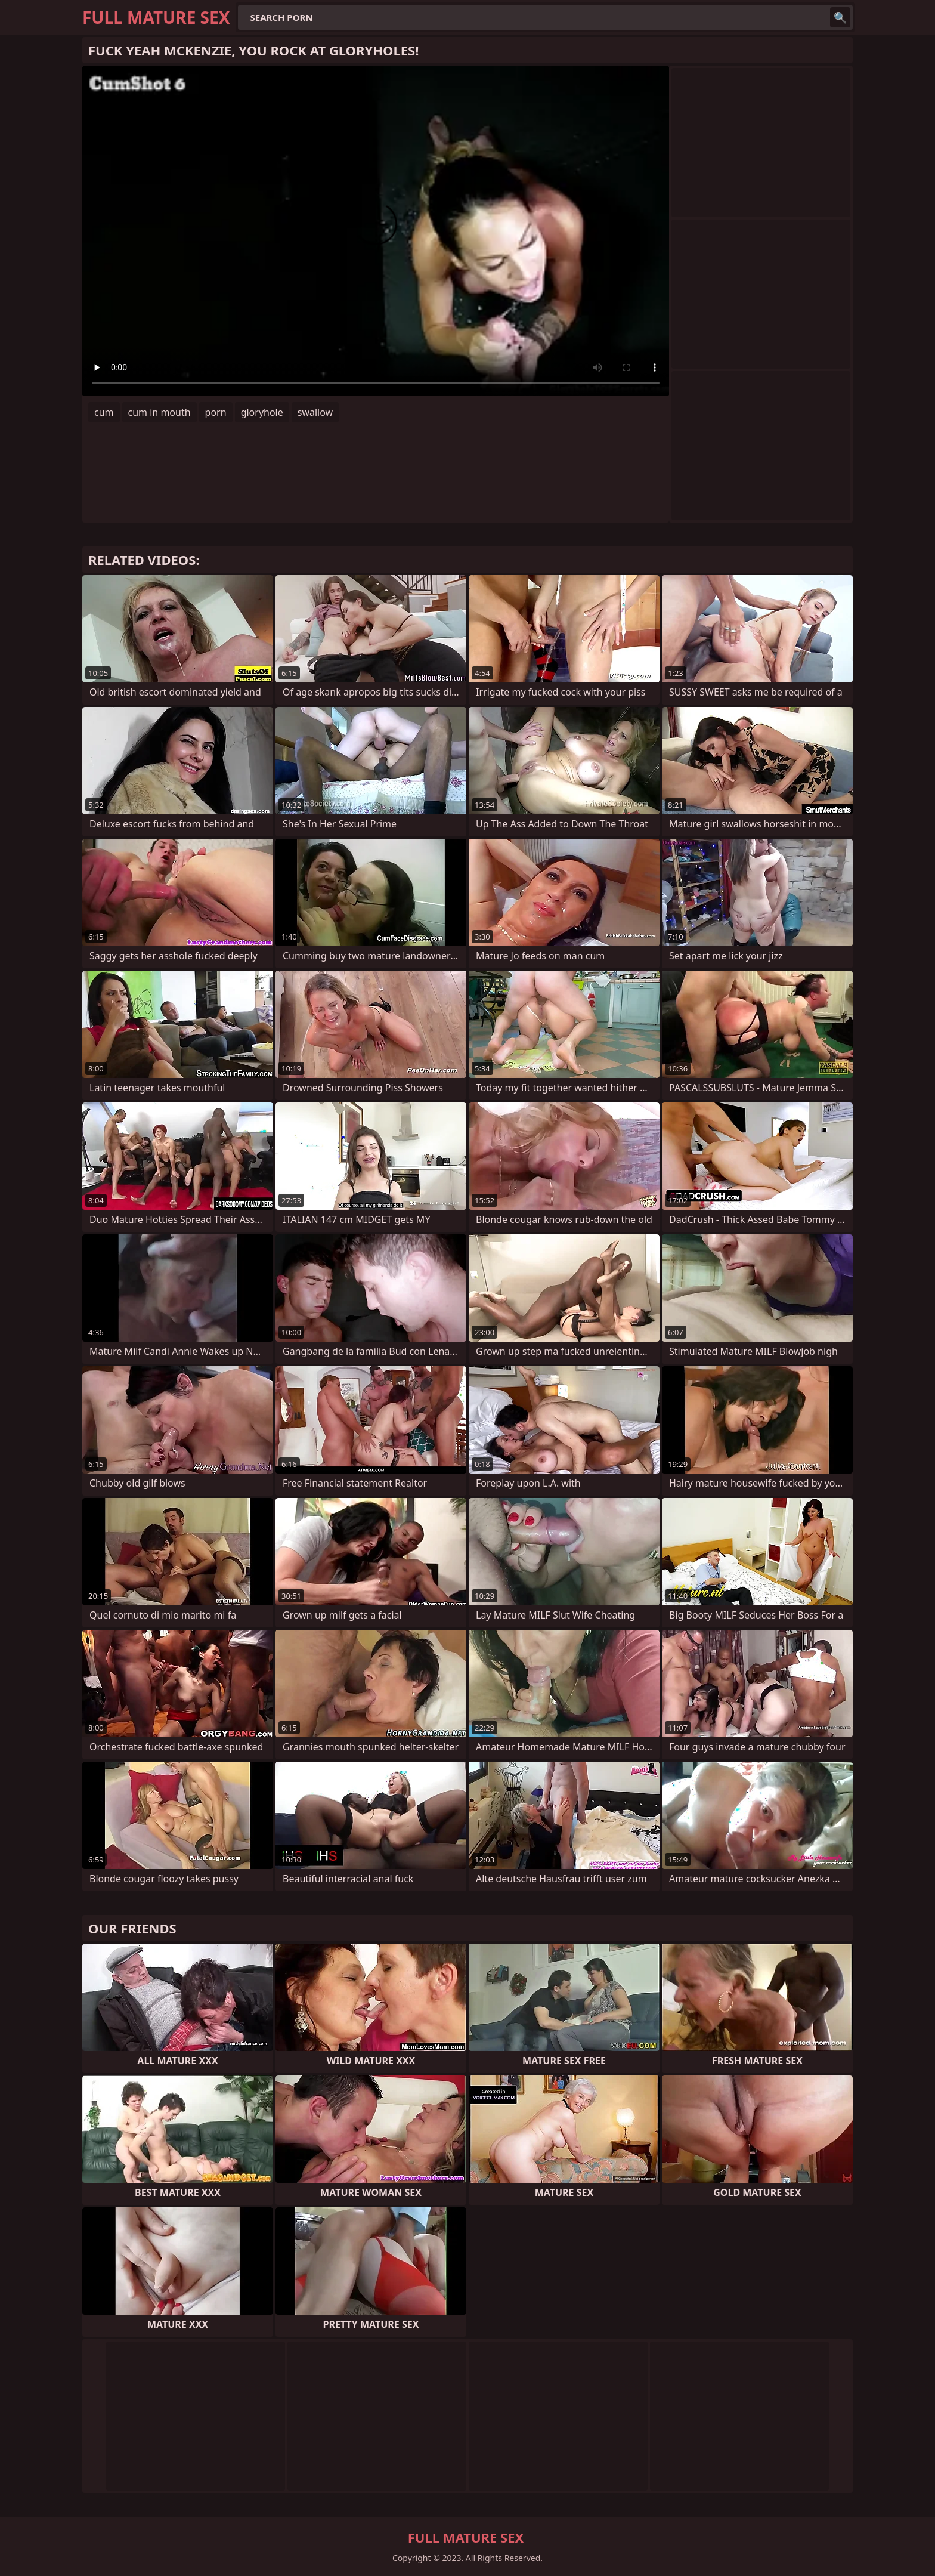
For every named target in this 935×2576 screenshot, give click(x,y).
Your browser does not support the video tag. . (375, 231)
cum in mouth (159, 412)
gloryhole (262, 412)
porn (216, 412)
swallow (315, 412)
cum (104, 412)
